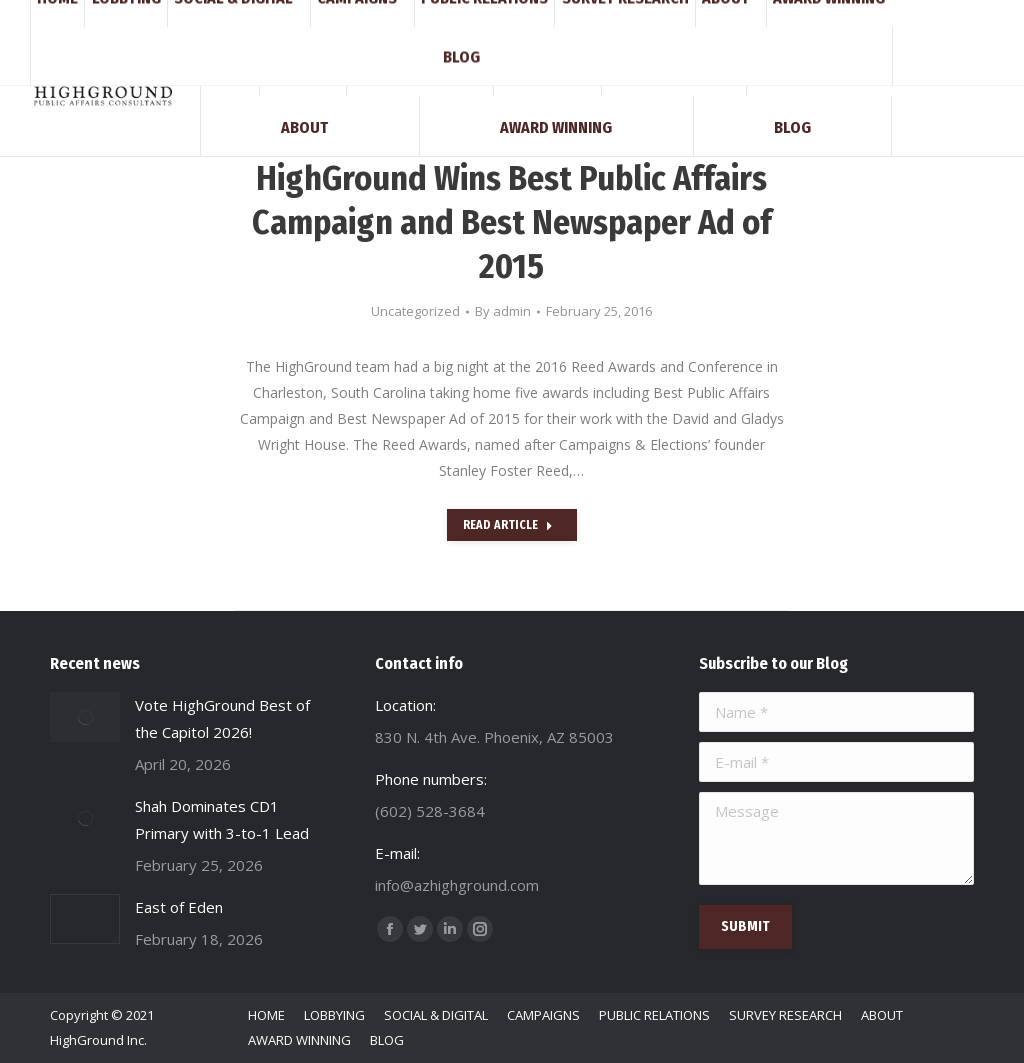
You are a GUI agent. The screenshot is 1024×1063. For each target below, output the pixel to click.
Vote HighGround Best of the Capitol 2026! (222, 718)
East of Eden (179, 907)
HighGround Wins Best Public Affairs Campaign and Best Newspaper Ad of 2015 (512, 222)
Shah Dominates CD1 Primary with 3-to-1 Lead (222, 819)
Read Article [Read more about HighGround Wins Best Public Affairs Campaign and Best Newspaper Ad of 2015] (508, 525)
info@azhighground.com (242, 18)
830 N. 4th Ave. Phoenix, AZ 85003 (433, 18)
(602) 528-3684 (99, 18)
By (503, 311)
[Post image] (85, 717)
